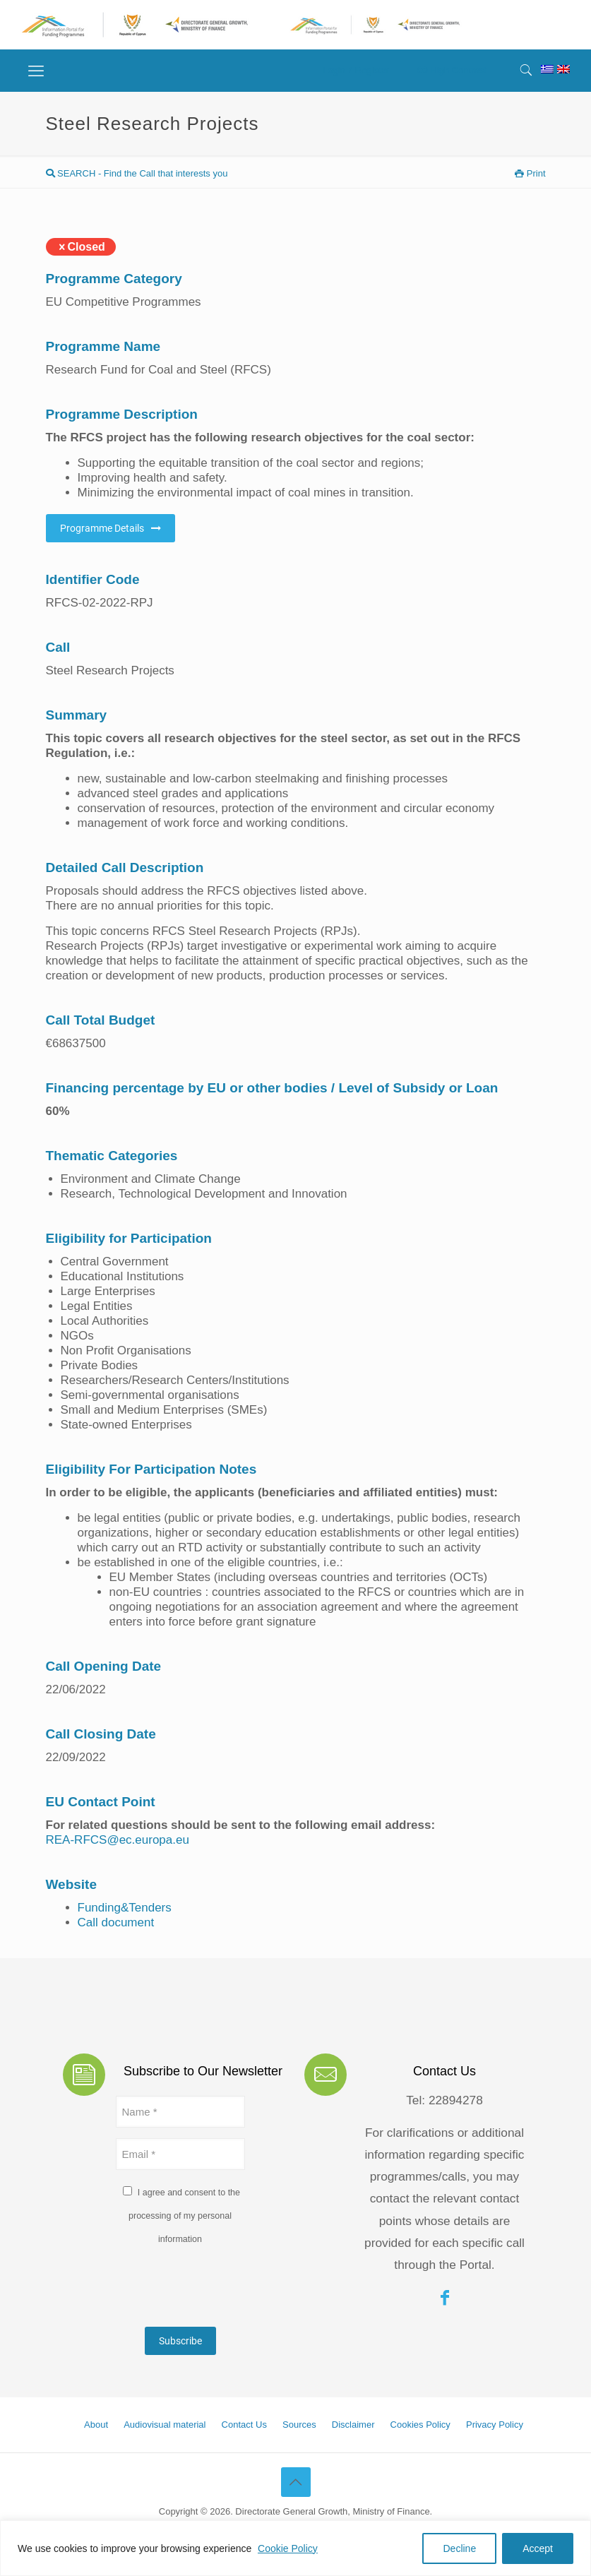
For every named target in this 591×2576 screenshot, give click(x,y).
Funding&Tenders (125, 1907)
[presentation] (223, 2288)
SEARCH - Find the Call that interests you (137, 173)
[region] (295, 2548)
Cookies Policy (420, 2424)
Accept (538, 2548)
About (96, 2424)
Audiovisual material (164, 2424)
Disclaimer (353, 2424)
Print (530, 173)
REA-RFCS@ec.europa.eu (117, 1840)
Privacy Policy (494, 2424)
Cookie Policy (288, 2548)
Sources (299, 2424)
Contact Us (244, 2424)
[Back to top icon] (296, 2482)
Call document (116, 1922)
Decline (459, 2548)
